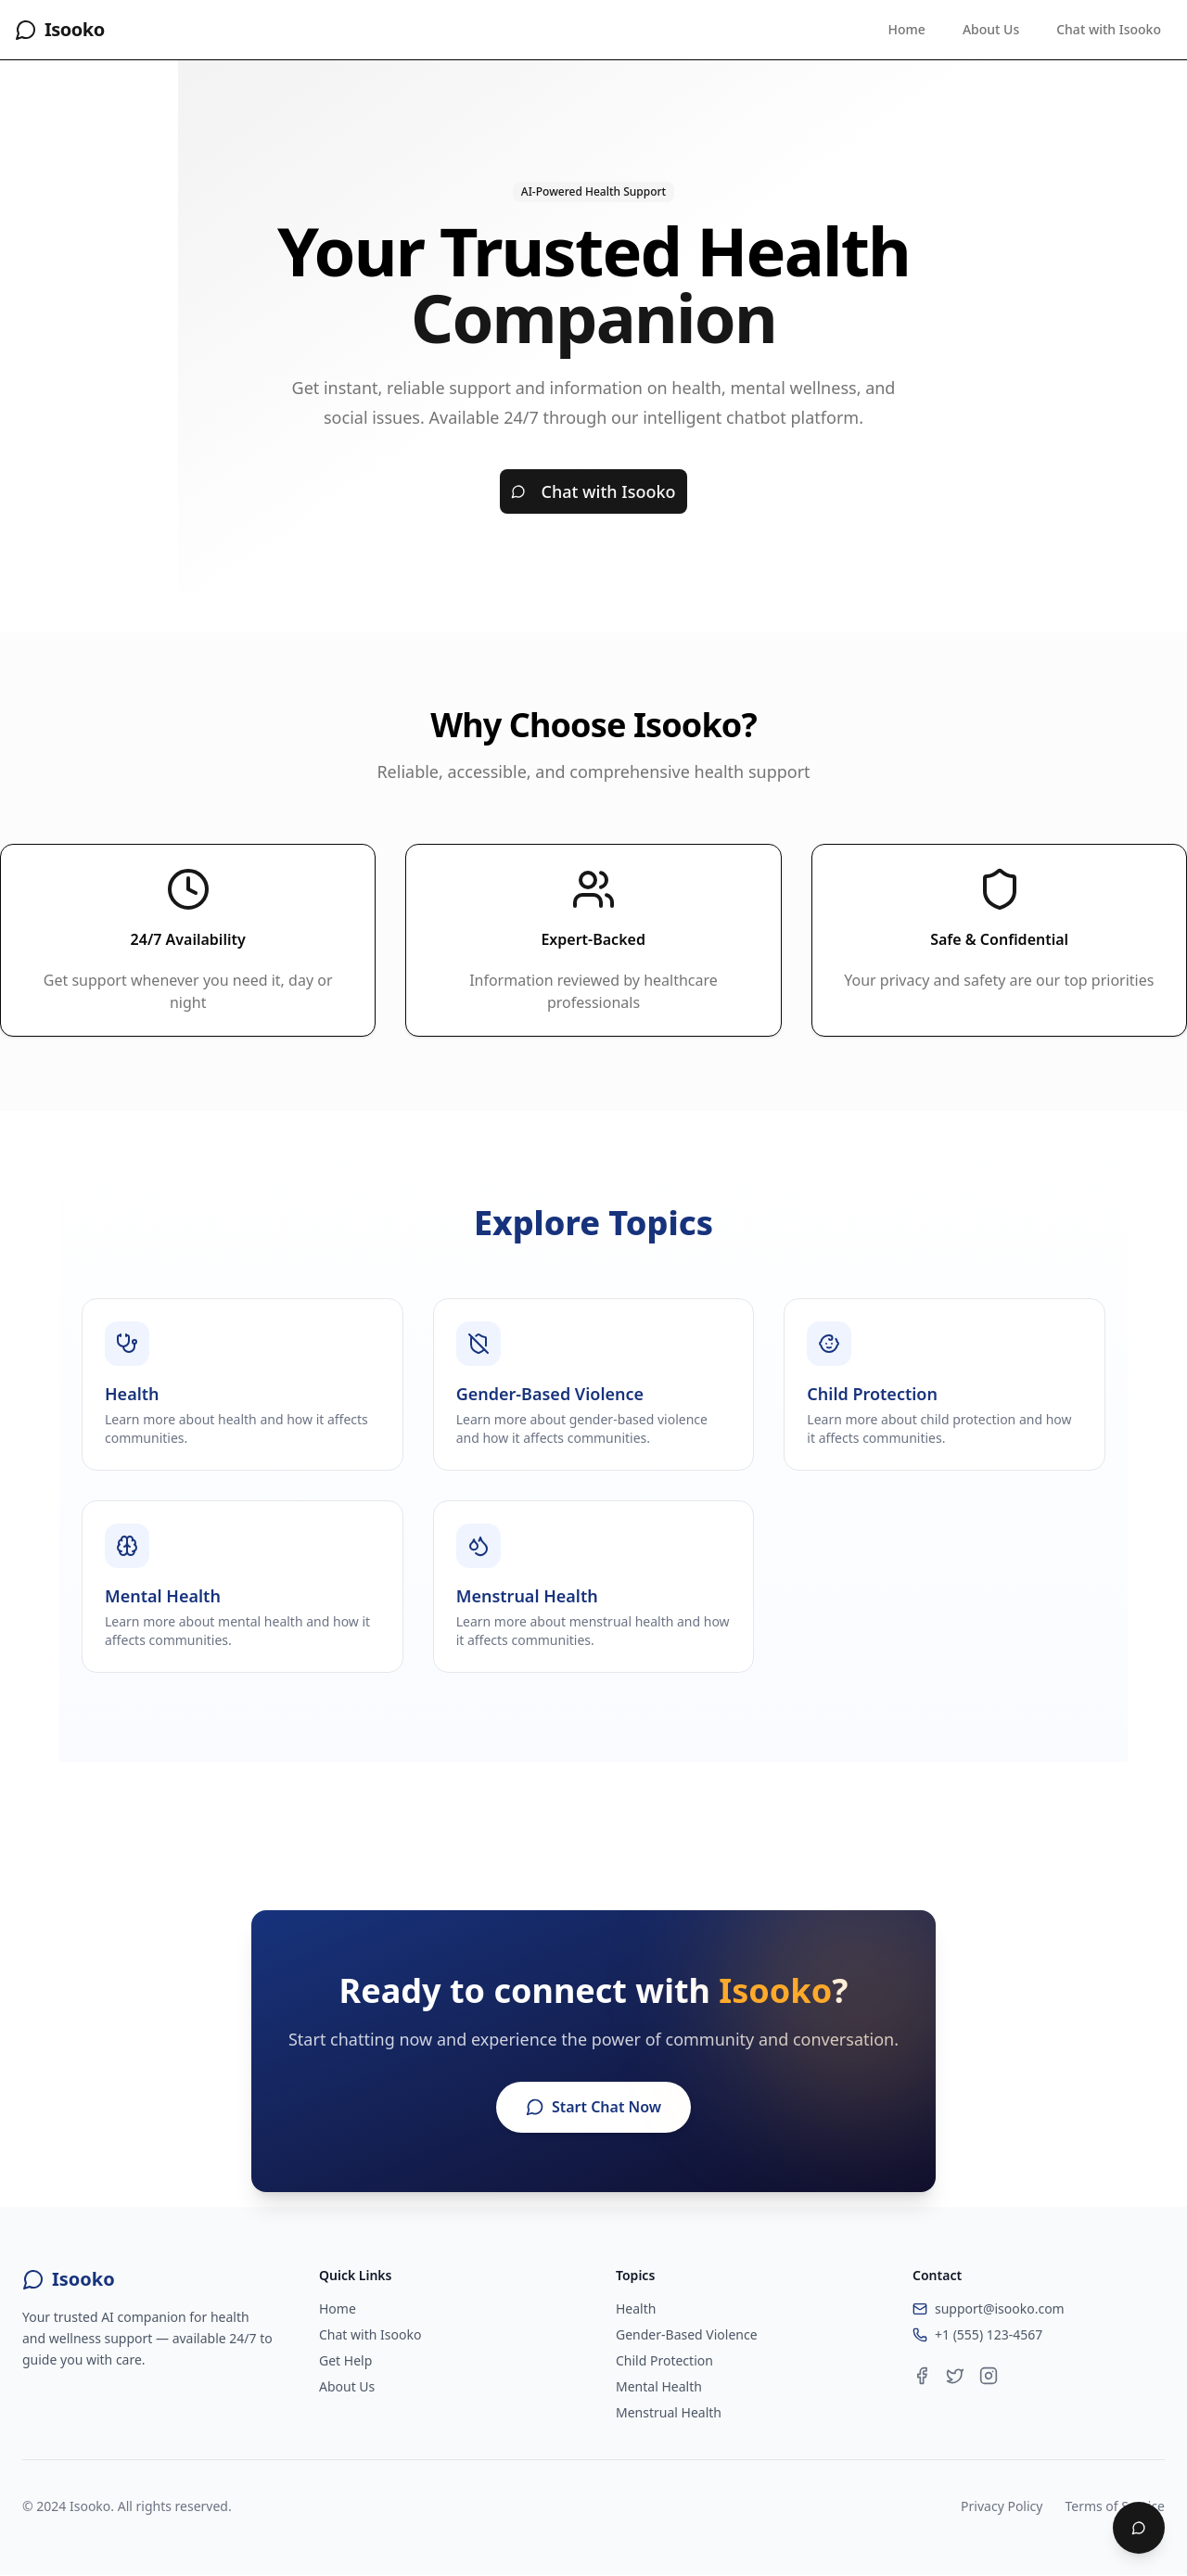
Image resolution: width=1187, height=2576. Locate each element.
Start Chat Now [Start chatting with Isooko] (593, 2108)
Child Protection (664, 2361)
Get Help (345, 2361)
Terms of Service (1115, 2507)
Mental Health (659, 2387)
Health (636, 2309)
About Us (991, 29)
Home (906, 29)
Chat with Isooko (1108, 29)
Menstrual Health (668, 2413)
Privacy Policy (1001, 2507)
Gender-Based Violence (687, 2335)
